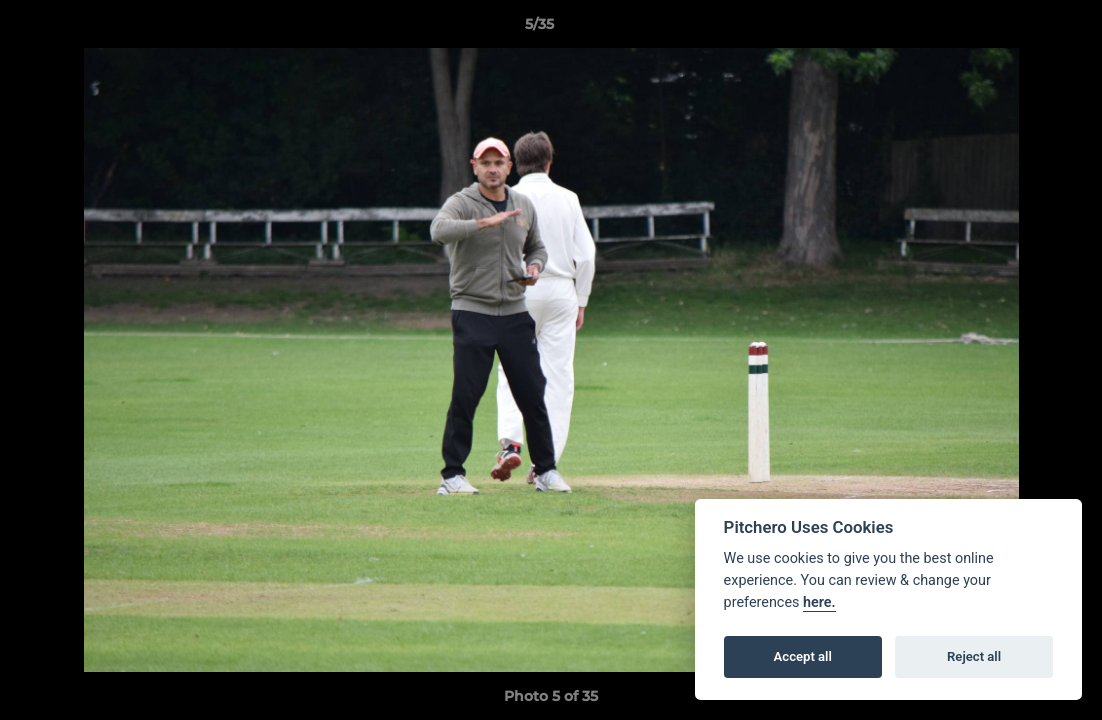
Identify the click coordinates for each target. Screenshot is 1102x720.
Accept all (803, 656)
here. (819, 602)
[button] (1018, 29)
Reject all (974, 656)
